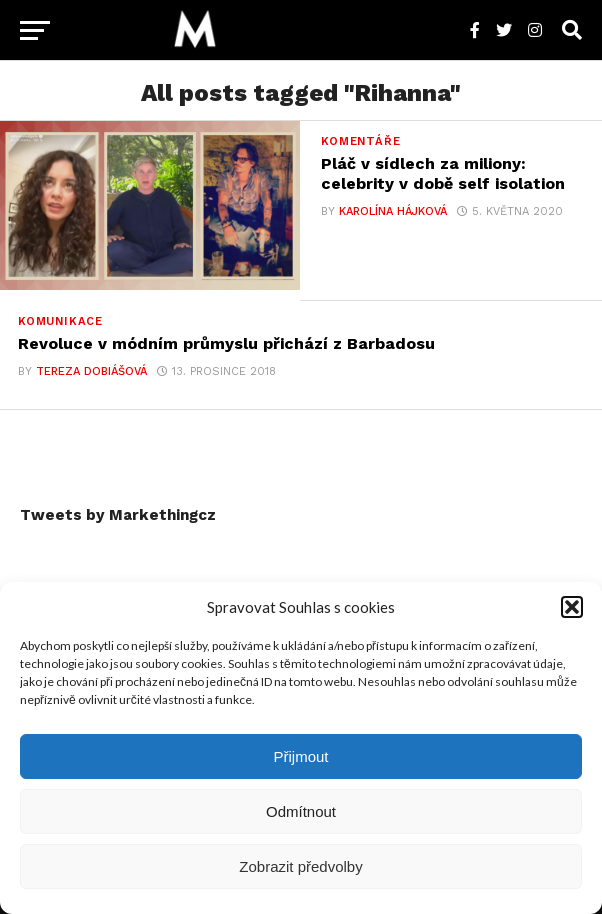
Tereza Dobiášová (91, 371)
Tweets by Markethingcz (118, 515)
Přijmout (300, 756)
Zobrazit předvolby (300, 866)
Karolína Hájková (393, 211)
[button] (572, 607)
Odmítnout (301, 811)
